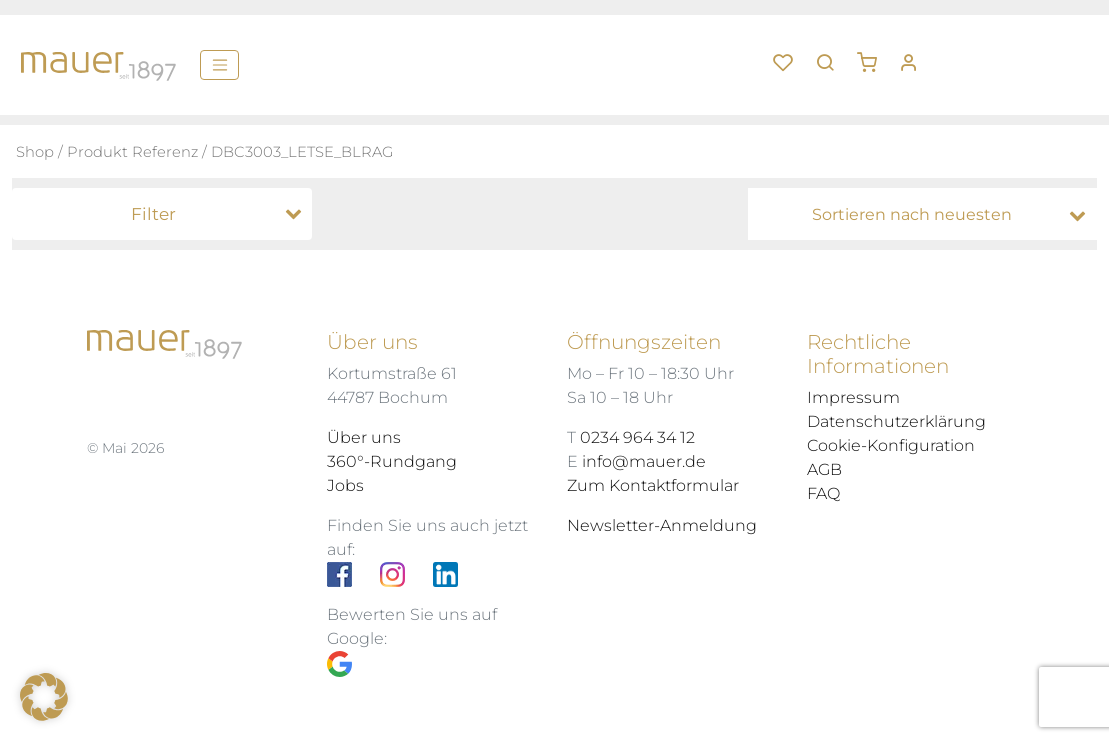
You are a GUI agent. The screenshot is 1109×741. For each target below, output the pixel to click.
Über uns (364, 437)
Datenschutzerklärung (896, 421)
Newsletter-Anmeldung (662, 525)
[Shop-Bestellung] (927, 215)
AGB (824, 469)
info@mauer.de (644, 461)
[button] (874, 55)
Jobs (345, 485)
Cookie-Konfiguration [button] (891, 445)
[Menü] (219, 65)
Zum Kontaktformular (653, 485)
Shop (35, 152)
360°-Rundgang (392, 461)
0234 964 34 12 (637, 437)
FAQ (823, 493)
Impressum (853, 397)
